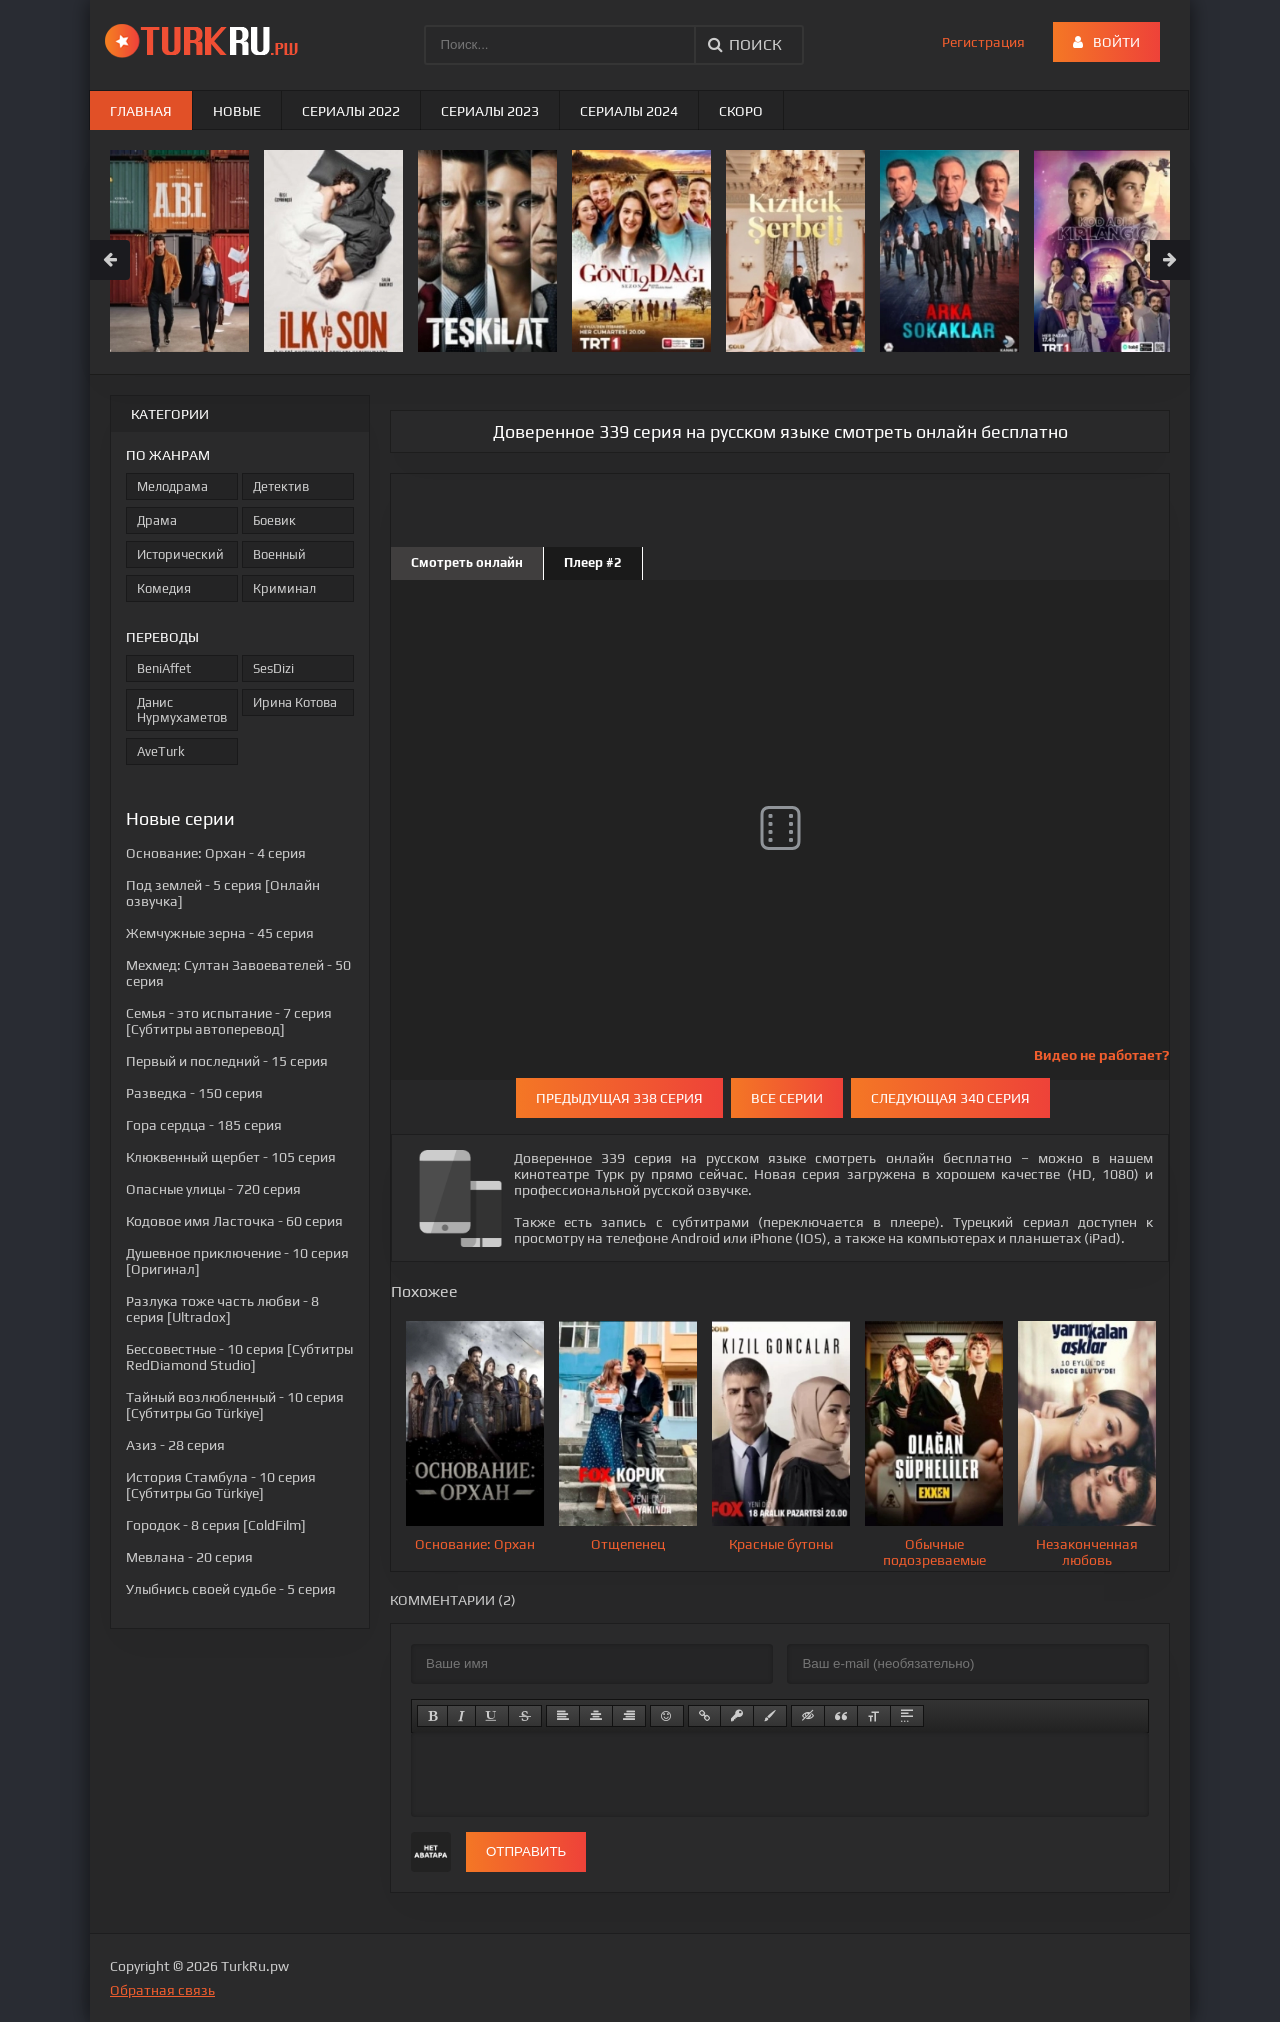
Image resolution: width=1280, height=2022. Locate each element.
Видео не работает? (1101, 1055)
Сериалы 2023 (490, 111)
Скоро (741, 111)
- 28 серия (175, 1445)
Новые (237, 111)
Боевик (274, 520)
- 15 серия (227, 1061)
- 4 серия (216, 853)
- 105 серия (231, 1157)
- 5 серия (231, 1589)
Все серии (787, 1098)
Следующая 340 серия (950, 1098)
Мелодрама (172, 486)
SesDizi (273, 668)
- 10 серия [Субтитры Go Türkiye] (235, 1405)
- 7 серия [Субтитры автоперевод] (229, 1021)
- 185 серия (204, 1125)
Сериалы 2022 (351, 111)
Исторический (180, 554)
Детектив (281, 486)
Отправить (526, 1851)
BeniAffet (164, 668)
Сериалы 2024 (629, 111)
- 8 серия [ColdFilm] (216, 1525)
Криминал (284, 588)
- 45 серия (220, 933)
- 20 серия (189, 1557)
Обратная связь (162, 1990)
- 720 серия (213, 1189)
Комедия (164, 588)
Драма (157, 520)
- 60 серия (234, 1221)
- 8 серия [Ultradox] (222, 1309)
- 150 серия (194, 1093)
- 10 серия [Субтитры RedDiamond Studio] (239, 1357)
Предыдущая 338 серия (619, 1098)
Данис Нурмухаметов (182, 710)
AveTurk (161, 751)
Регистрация (983, 42)
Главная (141, 111)
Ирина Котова (295, 702)
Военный (279, 554)
